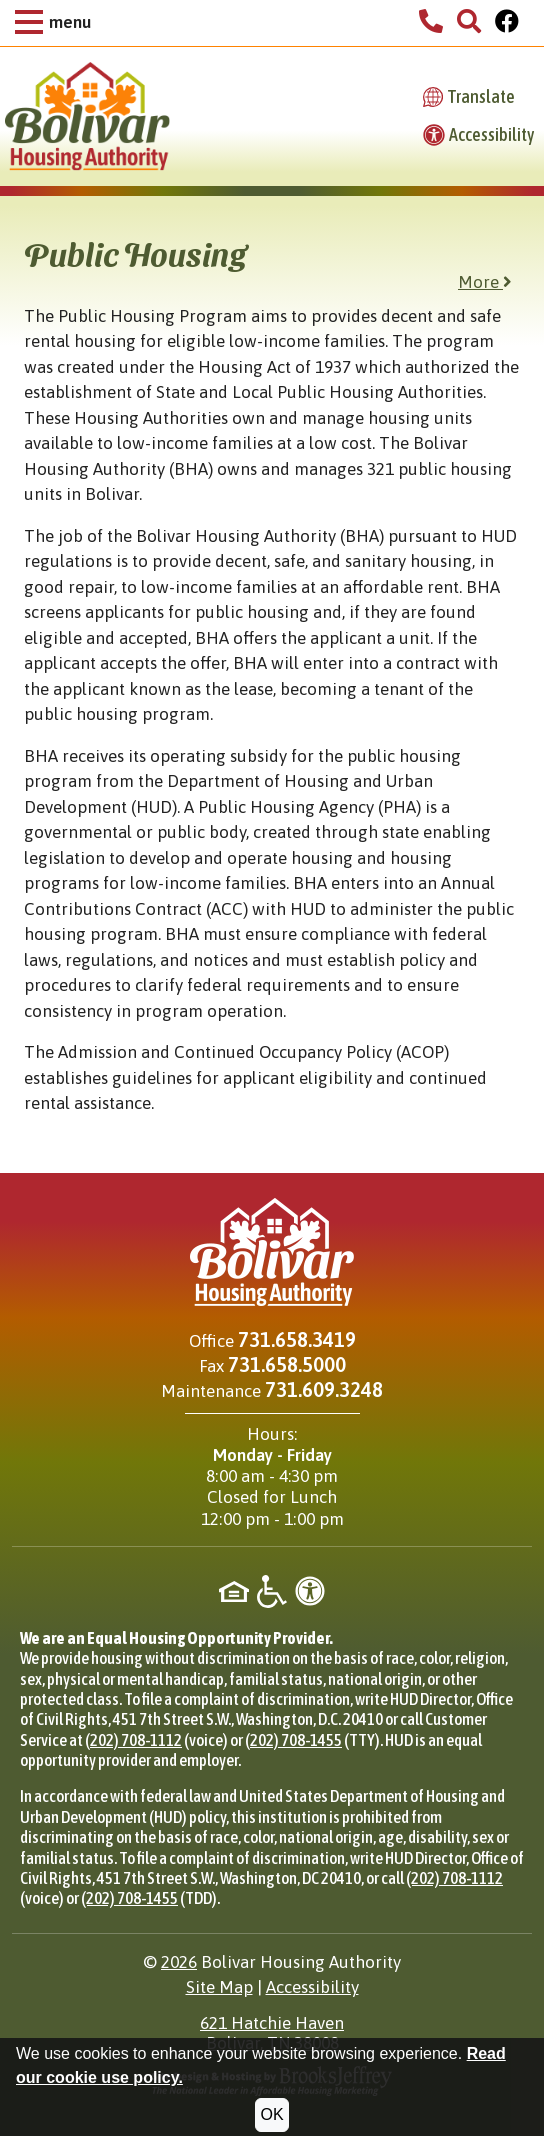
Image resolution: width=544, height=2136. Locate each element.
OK (271, 2114)
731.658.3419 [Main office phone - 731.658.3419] (297, 1339)
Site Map (219, 1987)
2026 (179, 1962)
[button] (53, 23)
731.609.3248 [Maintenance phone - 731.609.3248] (324, 1389)
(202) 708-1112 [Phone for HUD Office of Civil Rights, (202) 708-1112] (133, 1740)
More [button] (485, 282)
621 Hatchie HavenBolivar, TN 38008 (272, 2033)
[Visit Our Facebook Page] (507, 24)
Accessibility (312, 1987)
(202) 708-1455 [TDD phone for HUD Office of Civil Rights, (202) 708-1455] (129, 1898)
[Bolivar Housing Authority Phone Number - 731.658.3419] (431, 24)
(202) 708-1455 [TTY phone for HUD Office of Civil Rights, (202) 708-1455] (293, 1740)
